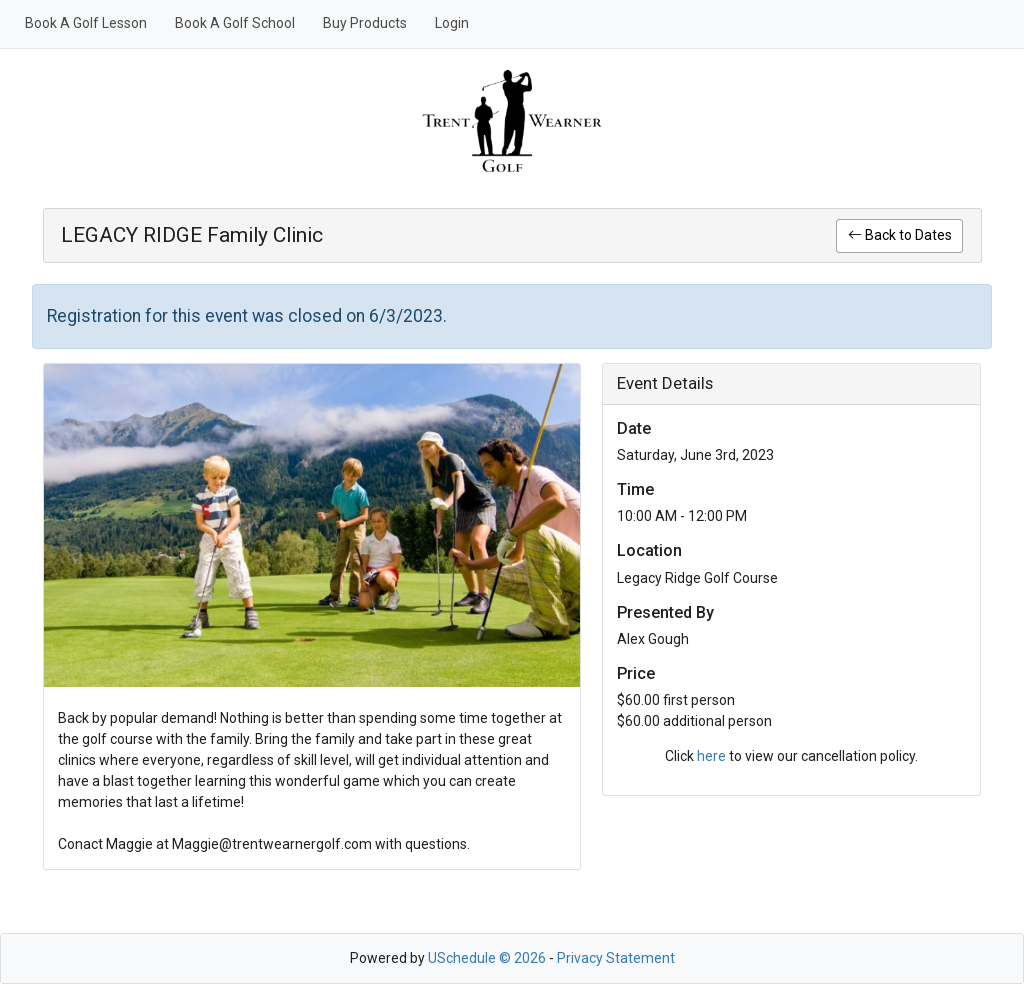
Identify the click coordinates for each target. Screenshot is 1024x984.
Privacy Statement (616, 958)
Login (452, 23)
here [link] (711, 756)
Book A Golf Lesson (86, 23)
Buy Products (365, 23)
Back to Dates (900, 235)
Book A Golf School (235, 23)
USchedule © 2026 (487, 958)
